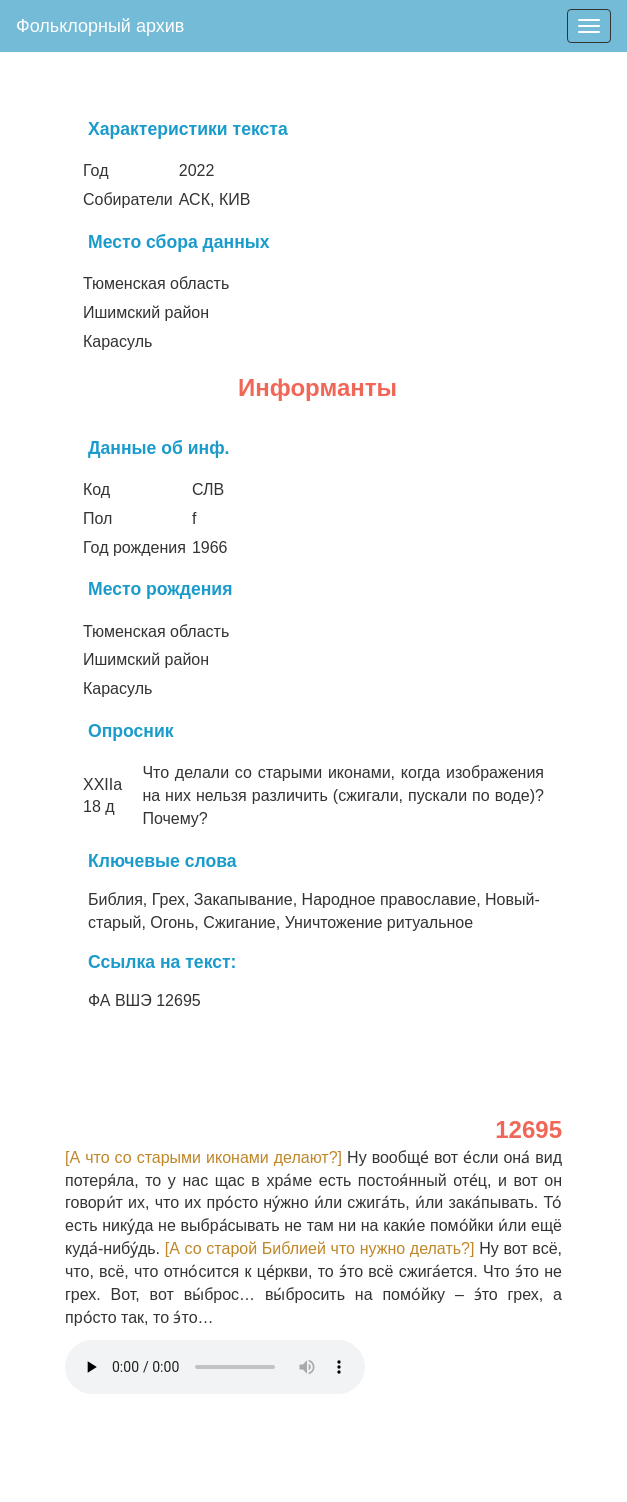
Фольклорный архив (100, 26)
